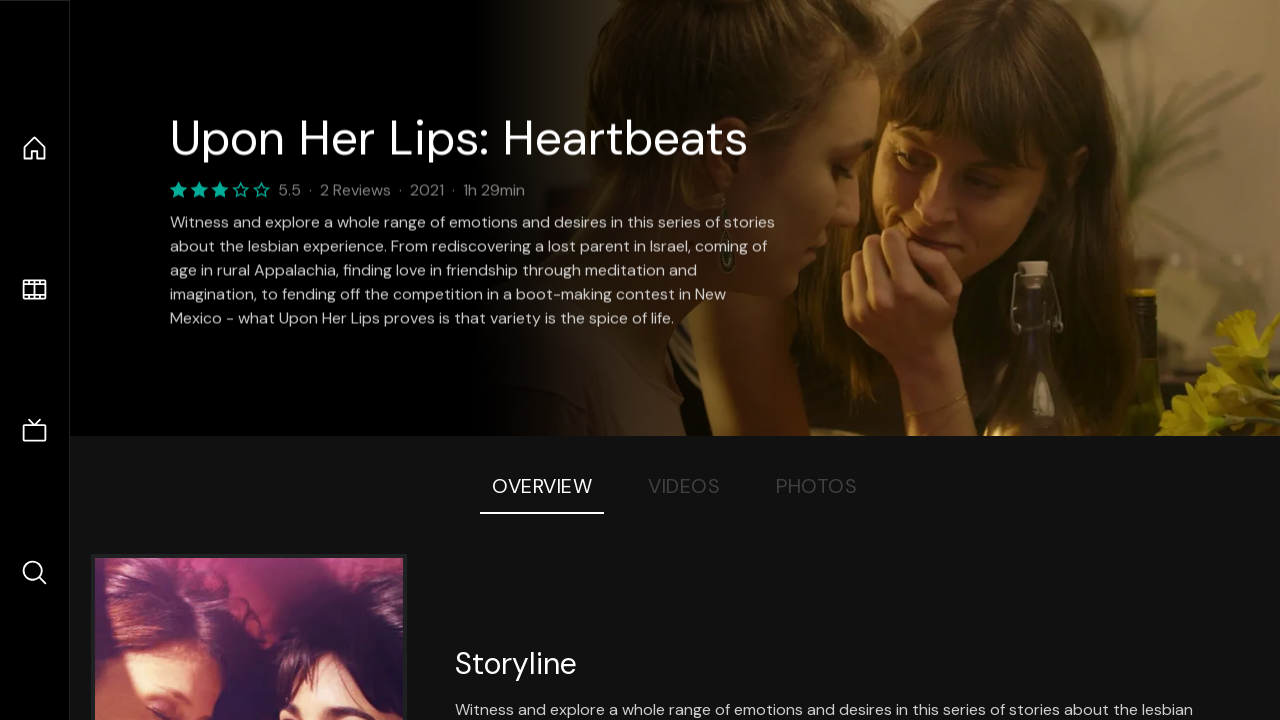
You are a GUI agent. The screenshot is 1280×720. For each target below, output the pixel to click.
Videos (684, 486)
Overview (542, 486)
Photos (816, 486)
